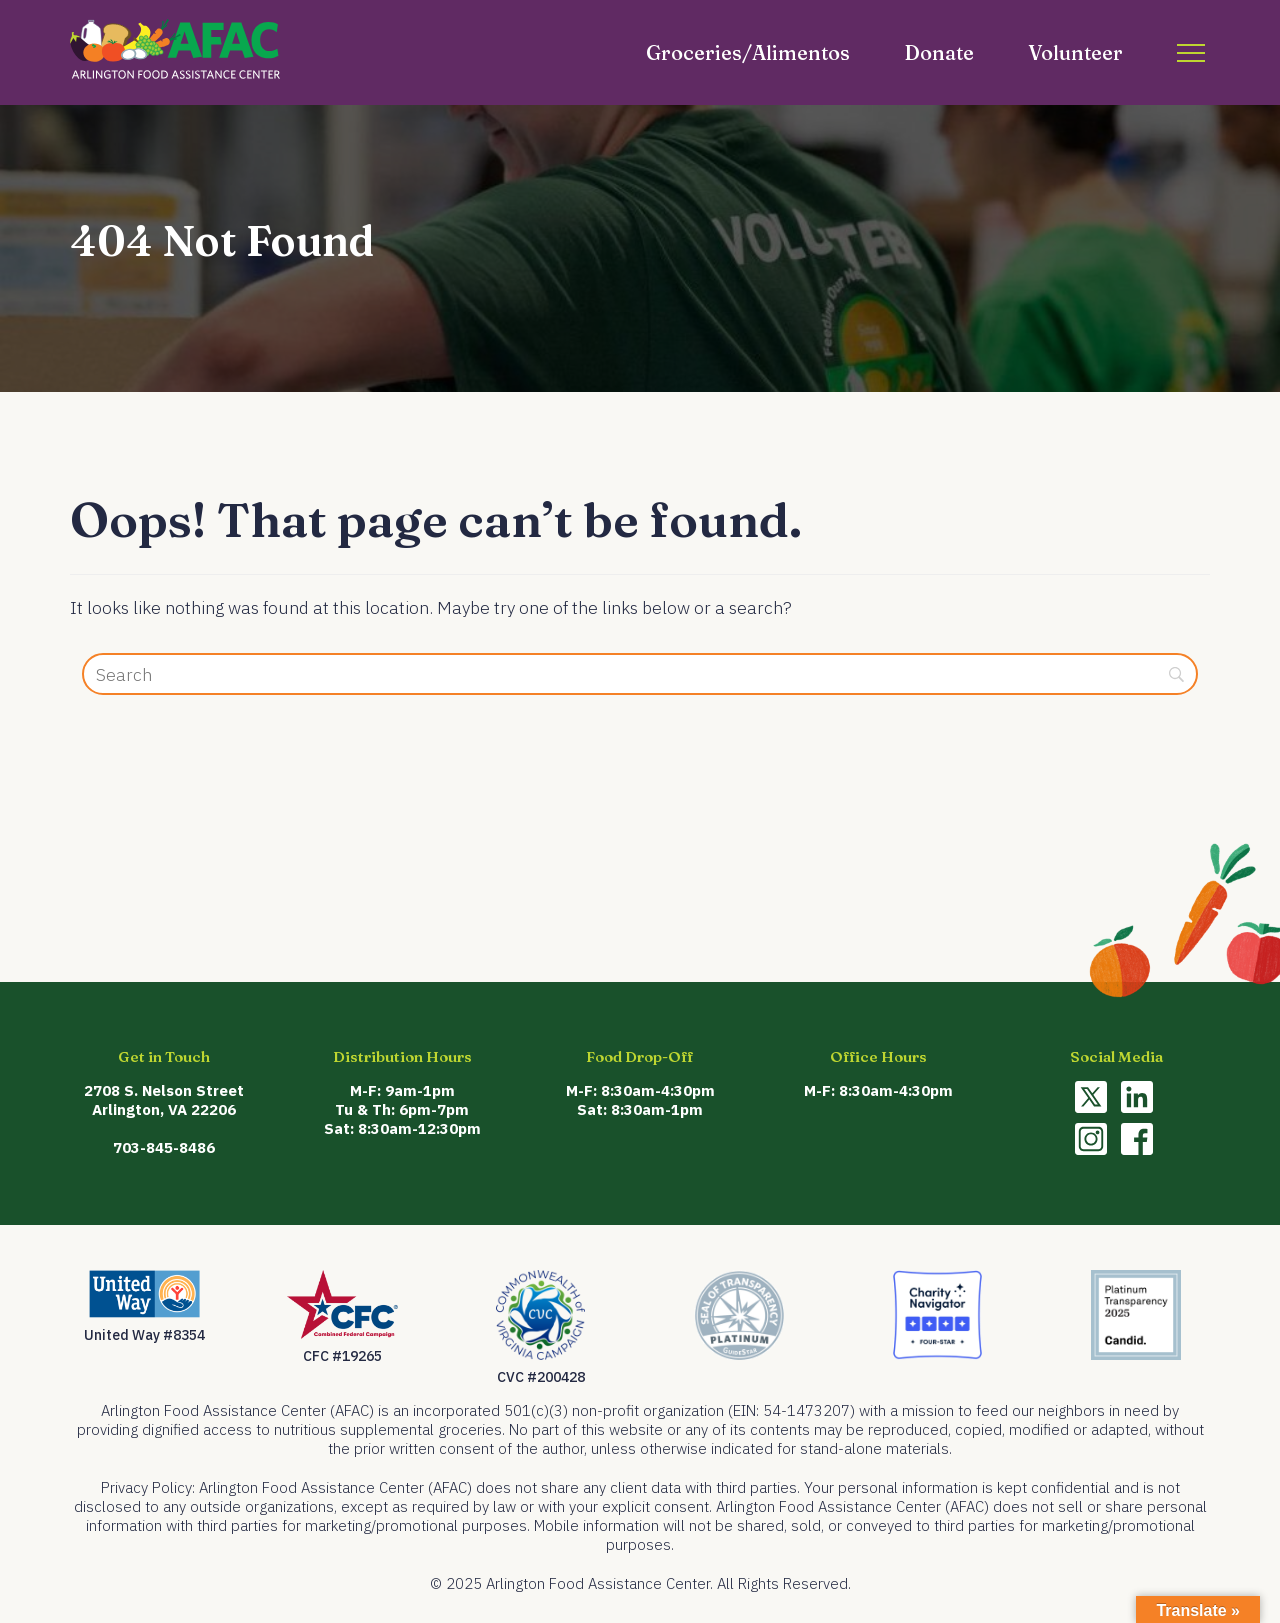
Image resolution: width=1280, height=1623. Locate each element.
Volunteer (1075, 52)
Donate (939, 52)
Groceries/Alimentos (748, 52)
